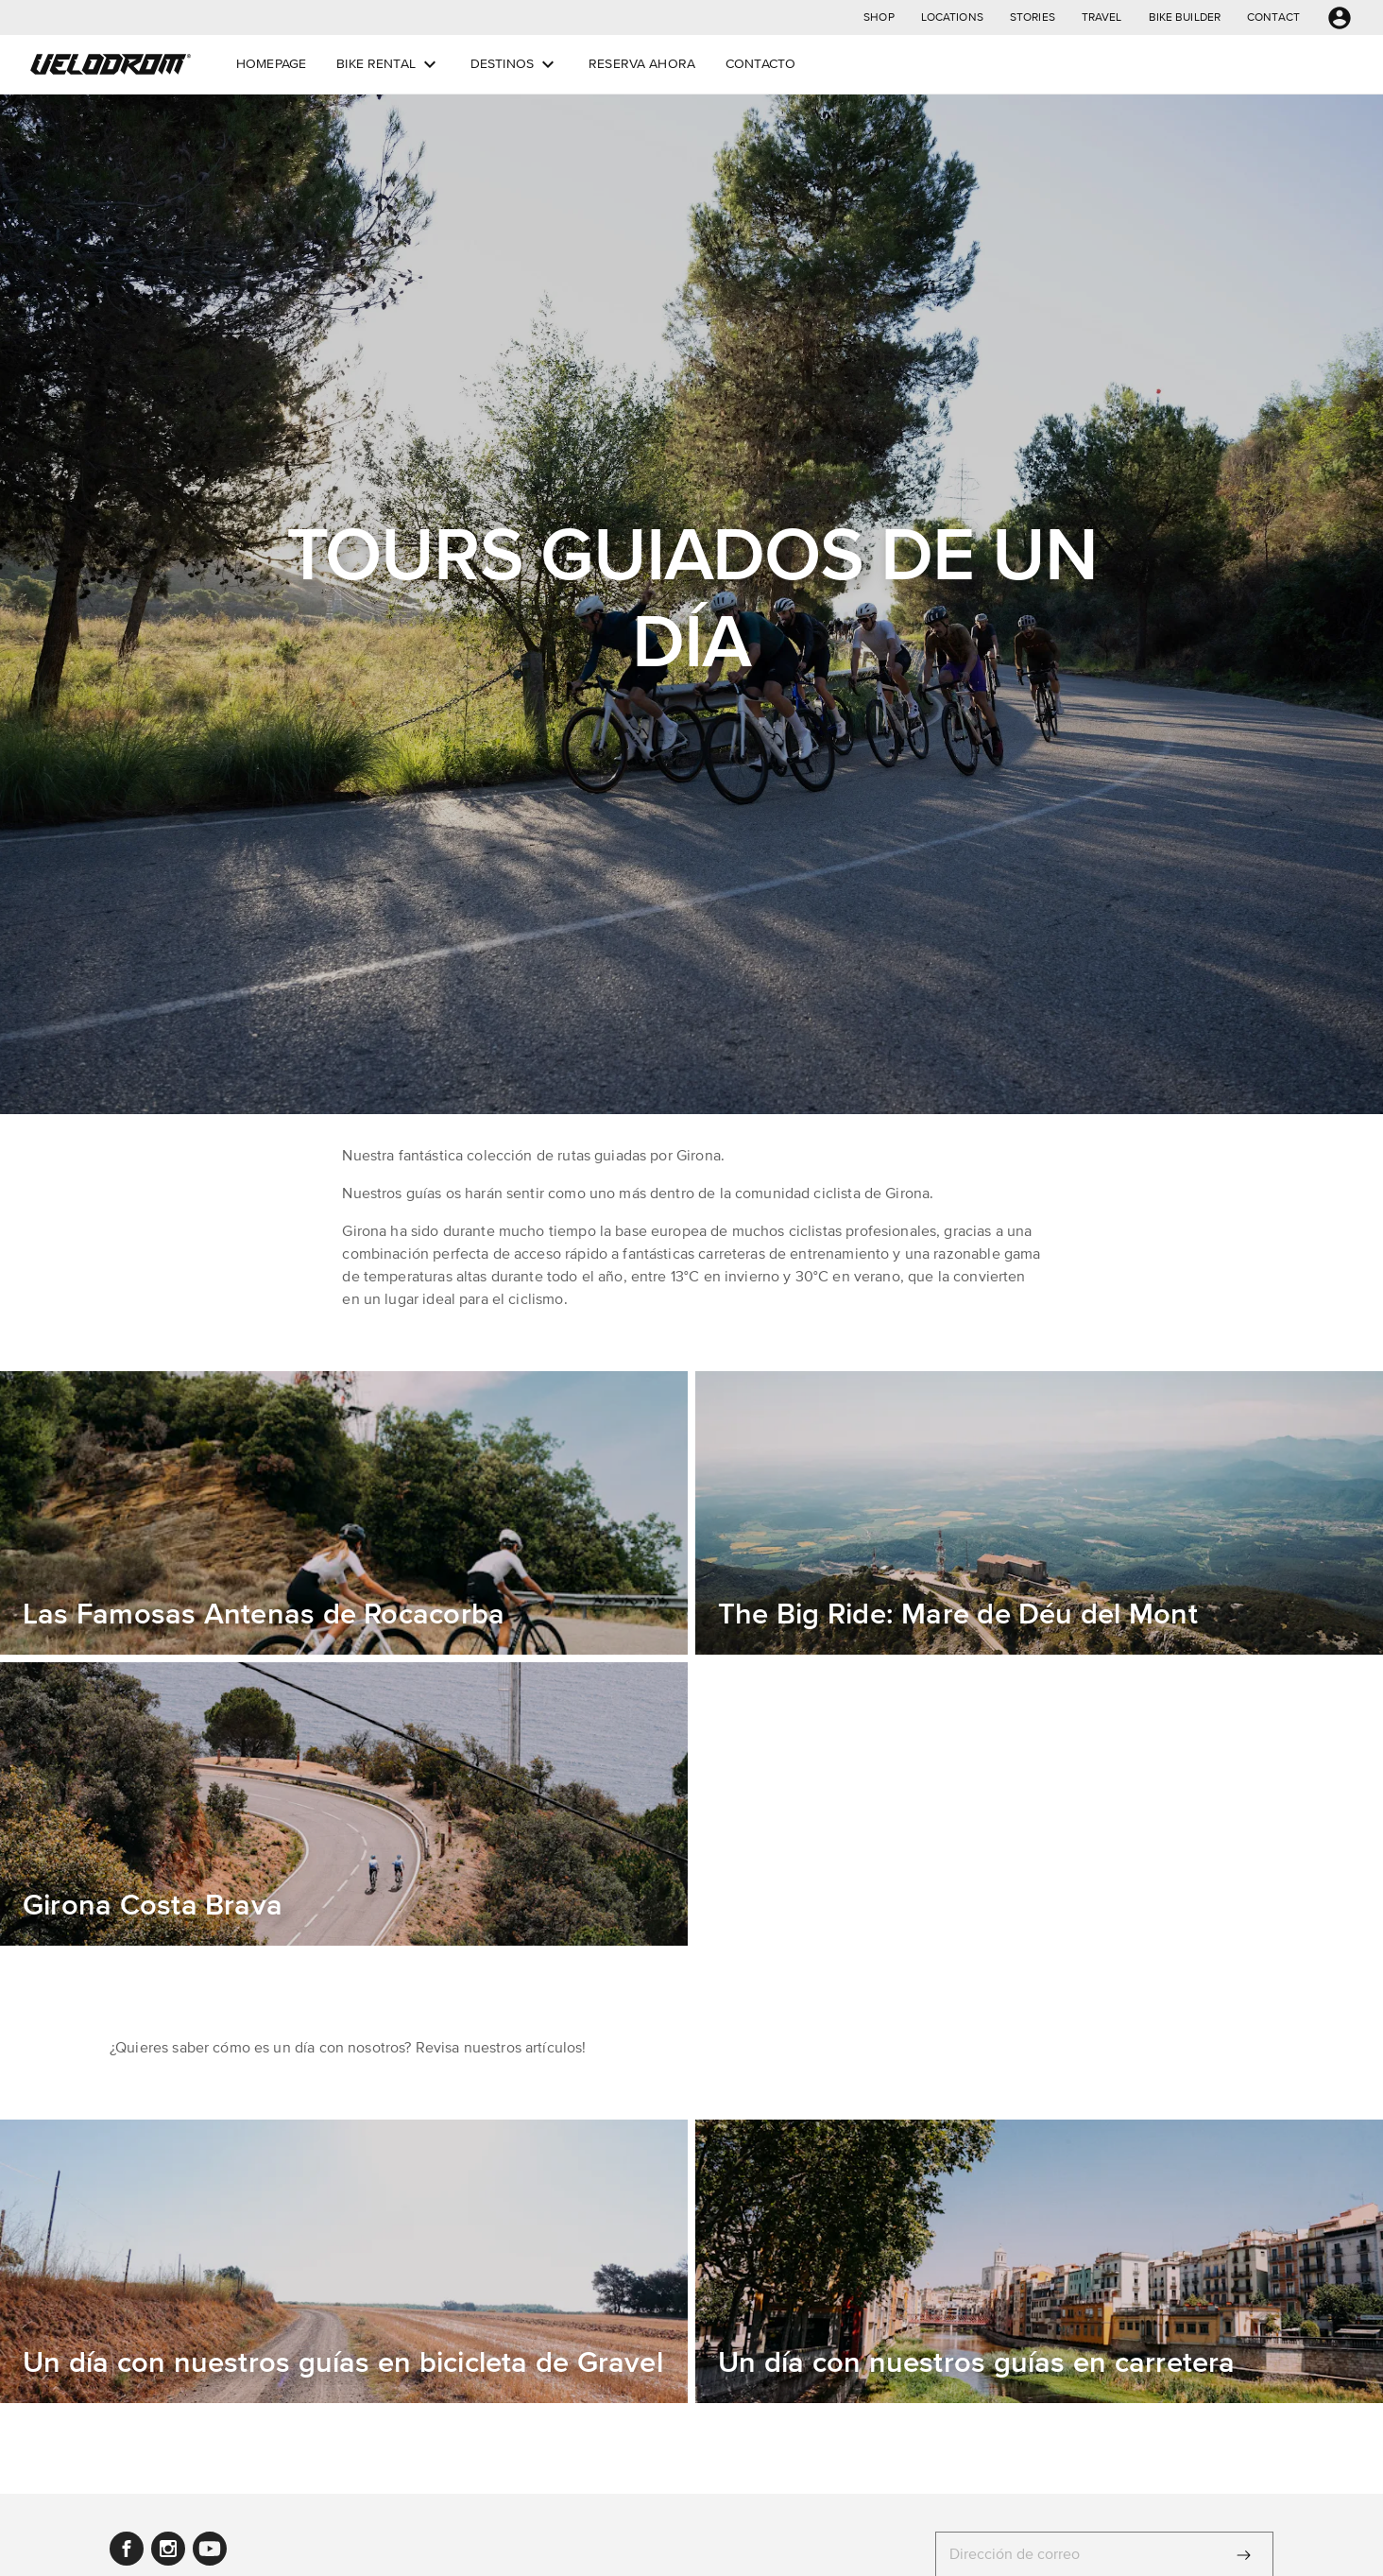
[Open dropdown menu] (430, 64)
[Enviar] (1243, 2555)
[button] (879, 17)
